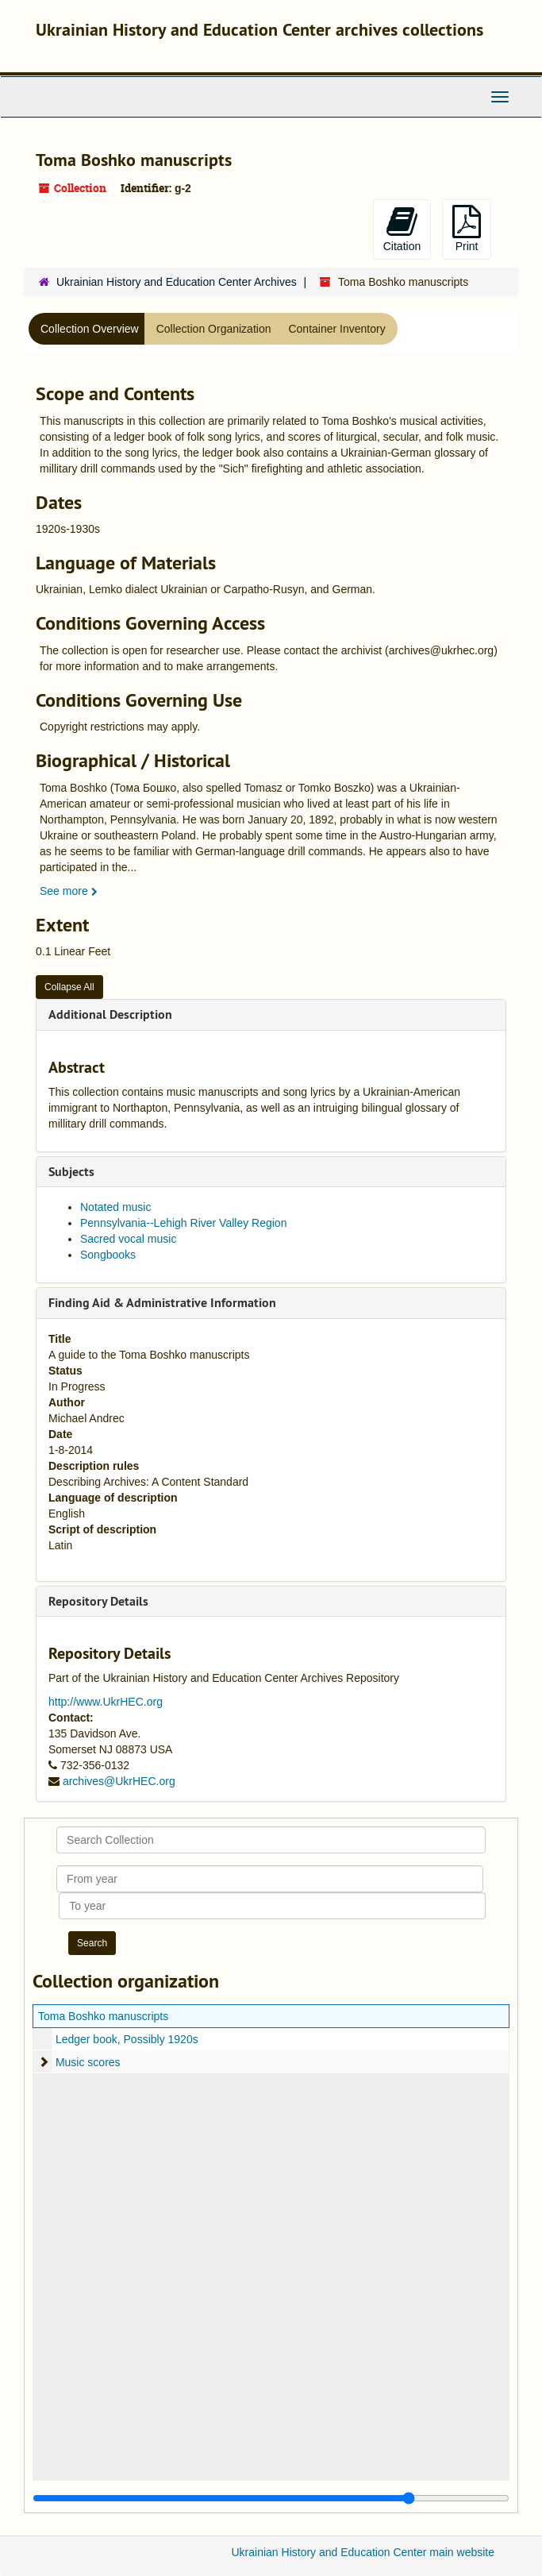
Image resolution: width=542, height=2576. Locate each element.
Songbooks (108, 1254)
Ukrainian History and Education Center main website (363, 2552)
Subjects (71, 1171)
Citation (402, 229)
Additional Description (110, 1014)
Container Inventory (336, 328)
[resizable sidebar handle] (271, 2498)
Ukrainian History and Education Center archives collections (259, 29)
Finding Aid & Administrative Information (162, 1302)
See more (69, 891)
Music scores (88, 2062)
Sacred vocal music (128, 1238)
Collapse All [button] (69, 987)
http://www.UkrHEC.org (105, 1701)
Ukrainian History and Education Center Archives (176, 282)
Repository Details (98, 1601)
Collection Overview (89, 328)
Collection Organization (213, 328)
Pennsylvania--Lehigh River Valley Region (183, 1223)
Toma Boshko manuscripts (103, 2016)
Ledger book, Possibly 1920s (127, 2039)
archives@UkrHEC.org (119, 1781)
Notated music (115, 1207)
